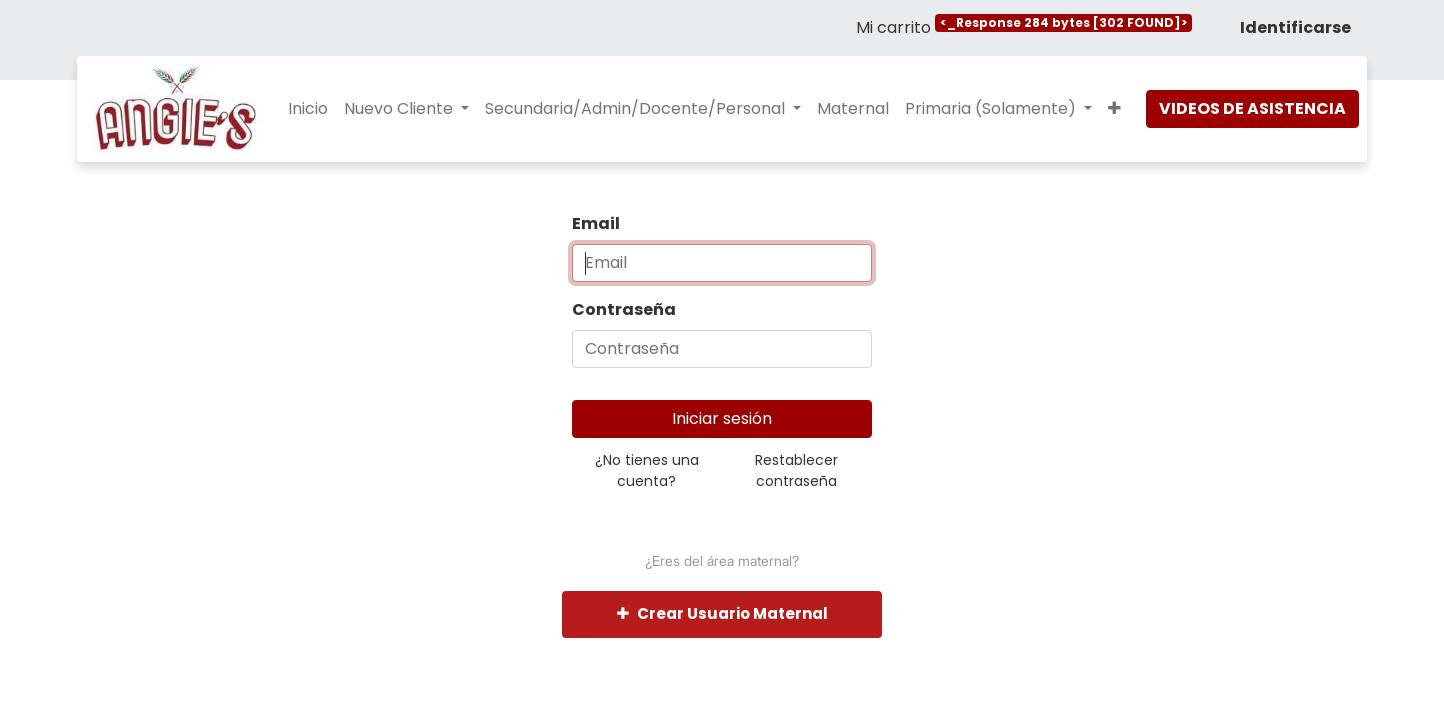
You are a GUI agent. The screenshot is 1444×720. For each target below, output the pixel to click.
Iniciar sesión (722, 418)
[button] (1114, 109)
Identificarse (1295, 27)
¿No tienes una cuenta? (647, 470)
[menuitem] (308, 109)
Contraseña (624, 309)
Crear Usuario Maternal (722, 613)
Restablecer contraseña (796, 470)
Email (596, 223)
